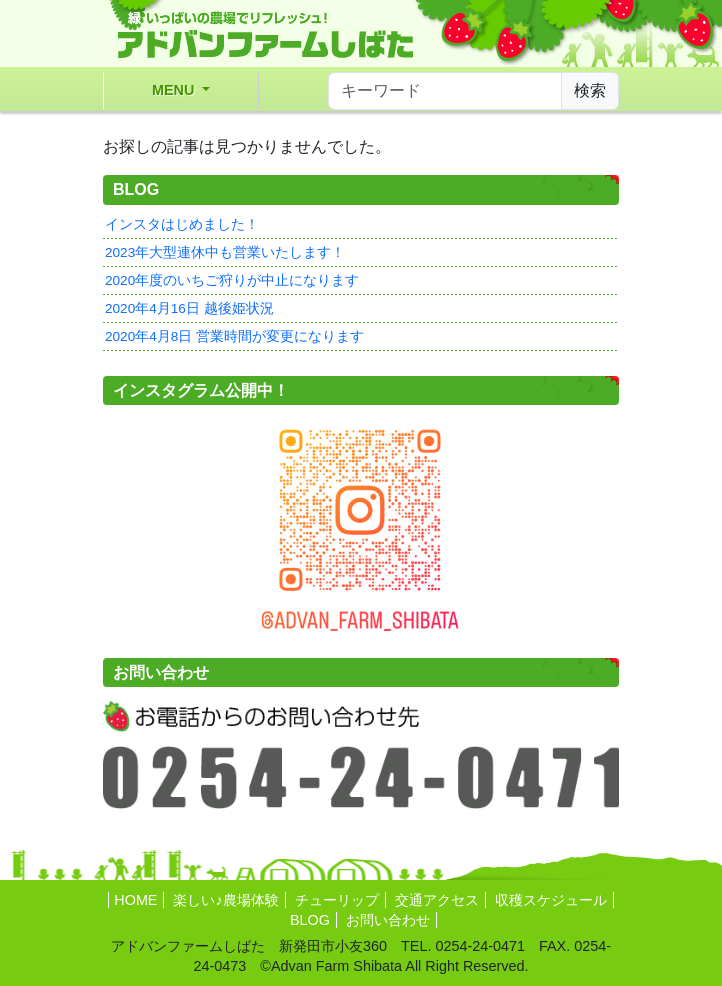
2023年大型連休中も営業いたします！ (225, 252)
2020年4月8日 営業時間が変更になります (234, 336)
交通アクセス (437, 900)
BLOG (310, 920)
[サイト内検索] (445, 91)
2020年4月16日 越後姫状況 (189, 308)
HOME (135, 900)
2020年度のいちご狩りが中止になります (232, 280)
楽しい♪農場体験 (225, 900)
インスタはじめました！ (182, 224)
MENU (175, 90)
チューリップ (337, 900)
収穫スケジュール (551, 900)
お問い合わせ (388, 920)
